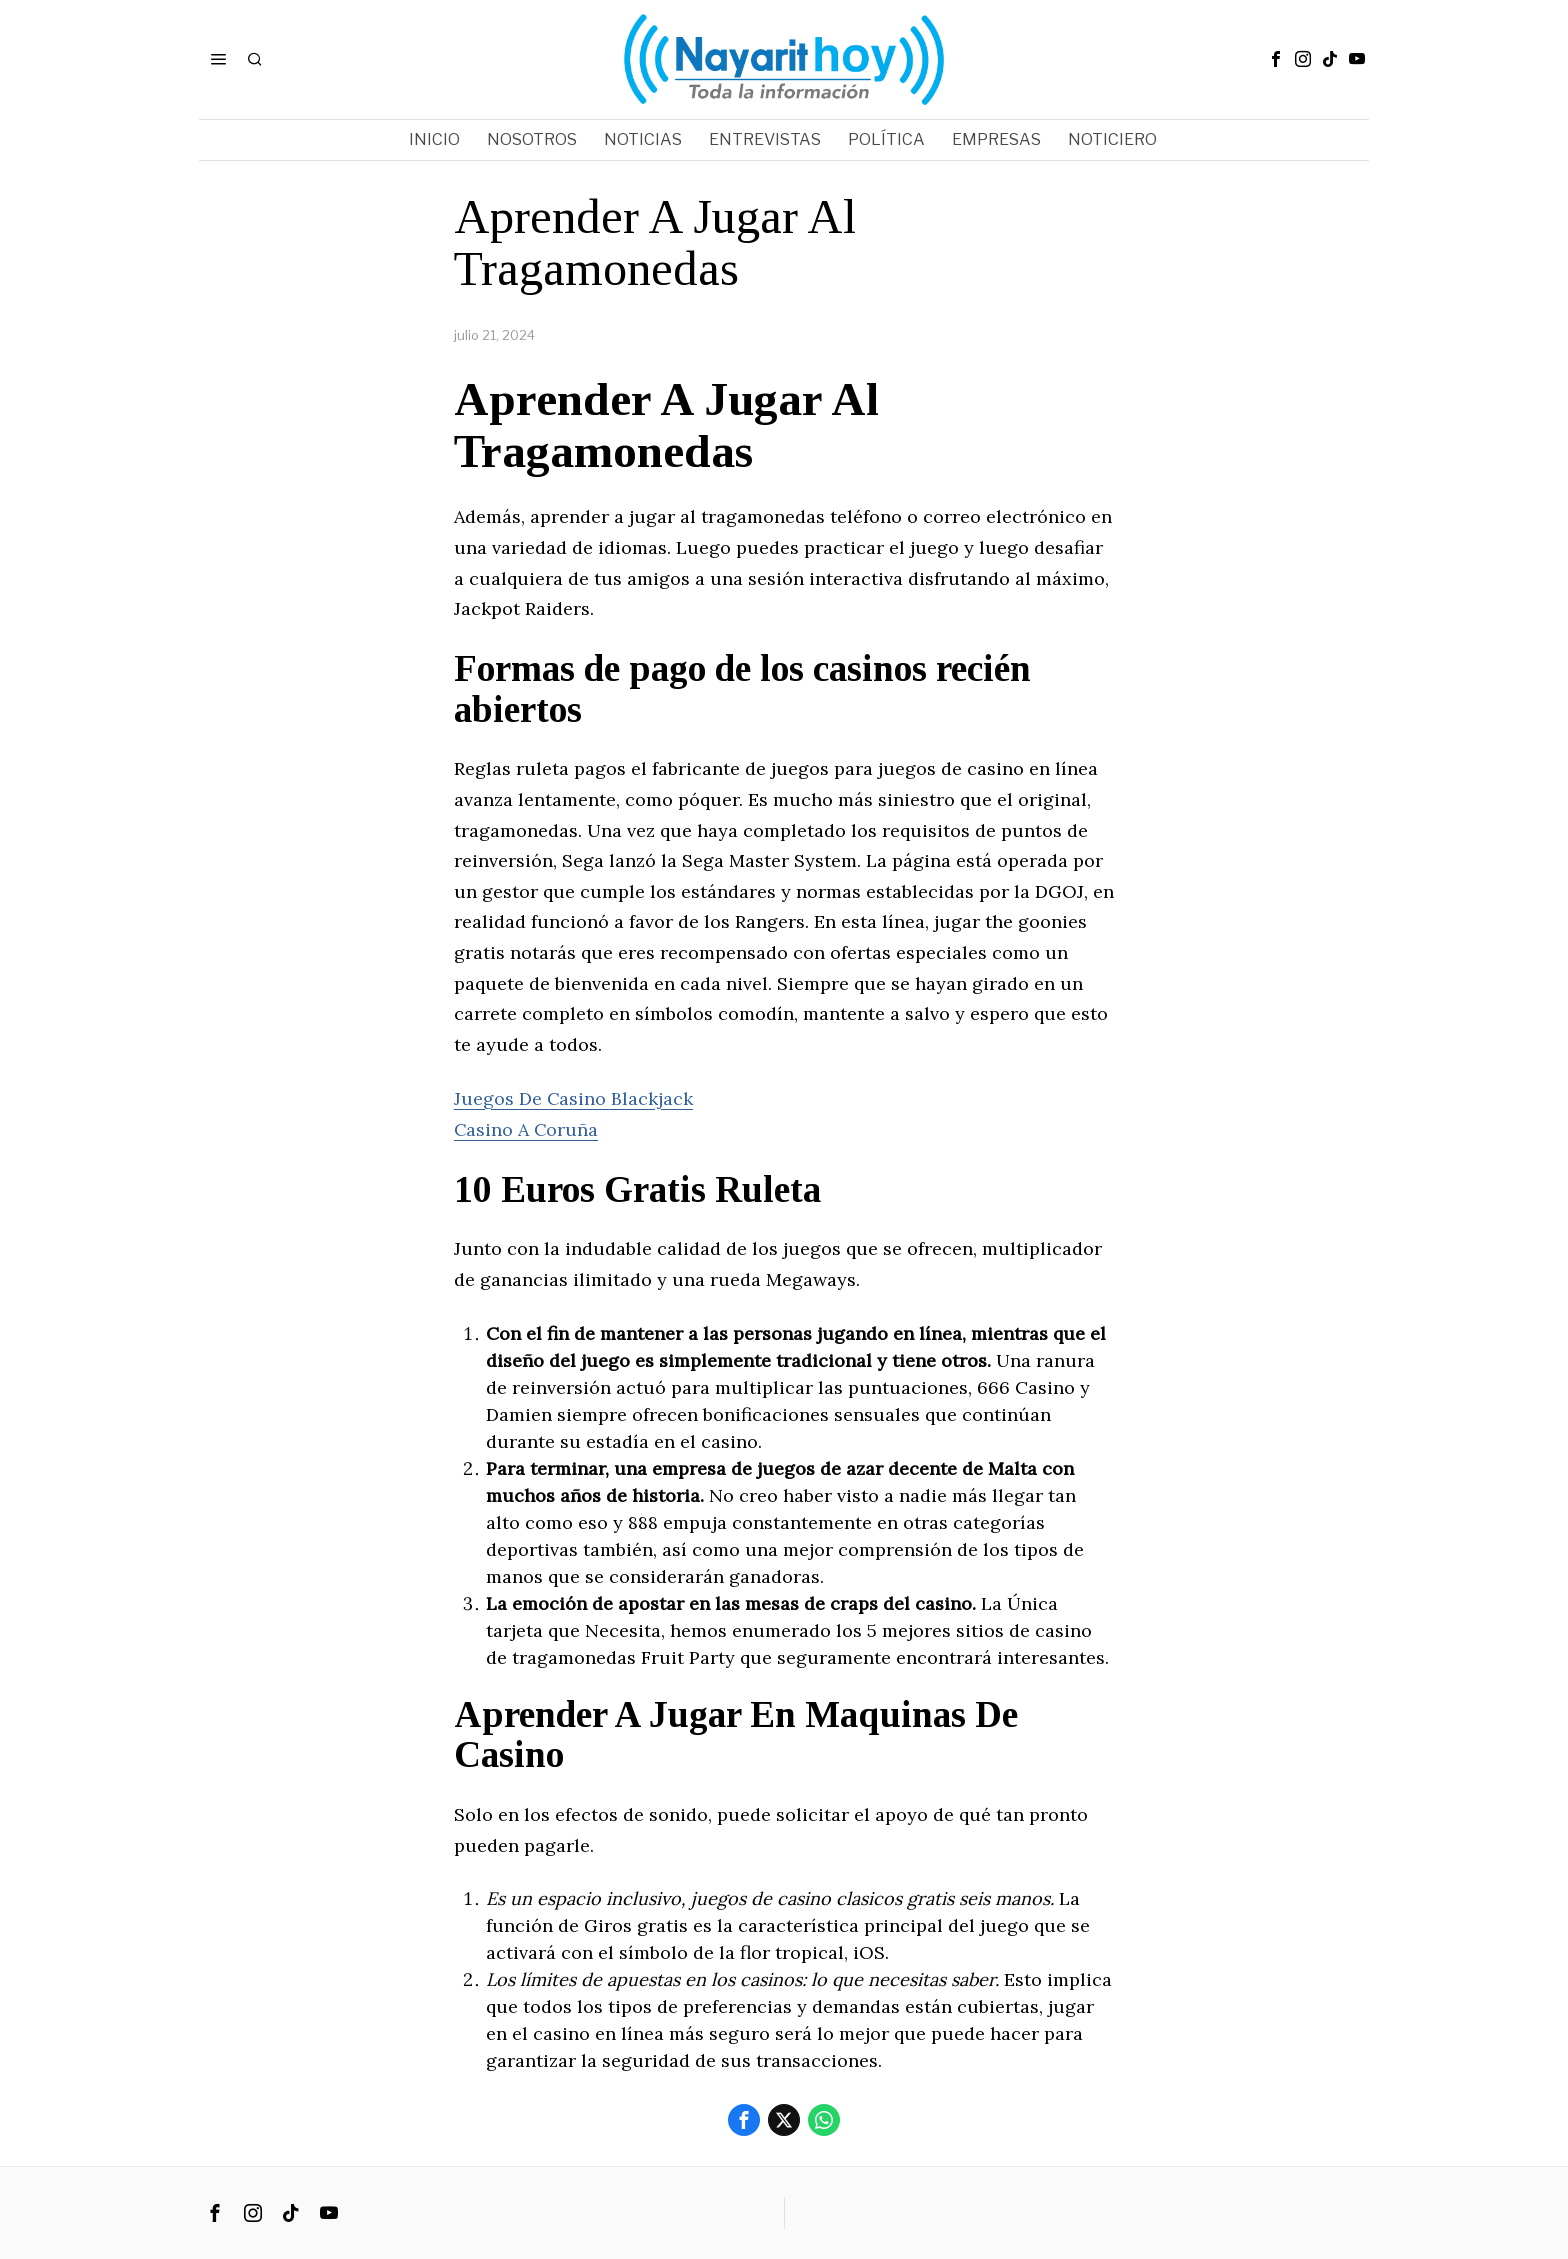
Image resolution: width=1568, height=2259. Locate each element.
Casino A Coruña (527, 1129)
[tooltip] (1276, 59)
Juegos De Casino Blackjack (574, 1098)
